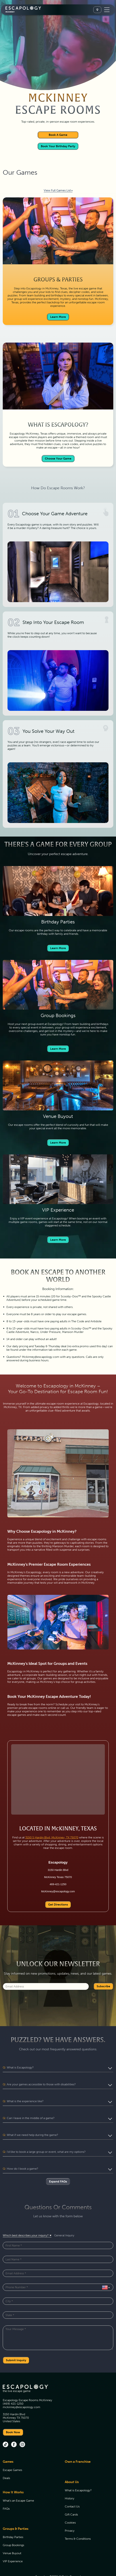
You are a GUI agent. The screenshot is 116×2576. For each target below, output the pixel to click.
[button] (58, 2067)
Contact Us (72, 2492)
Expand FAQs (58, 2167)
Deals (6, 2464)
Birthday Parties (13, 2523)
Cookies (70, 2508)
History (69, 2484)
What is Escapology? (78, 2476)
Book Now (13, 2418)
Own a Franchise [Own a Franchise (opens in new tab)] (78, 2448)
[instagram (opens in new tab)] (22, 2431)
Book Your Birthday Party (58, 146)
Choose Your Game (58, 458)
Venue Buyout (12, 2539)
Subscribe (103, 1986)
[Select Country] (106, 2273)
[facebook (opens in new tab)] (14, 2431)
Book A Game (58, 135)
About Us (72, 2468)
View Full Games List (57, 190)
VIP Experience (13, 2547)
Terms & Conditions (78, 2525)
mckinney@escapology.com (21, 2393)
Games (8, 2448)
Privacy (69, 2516)
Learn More (58, 317)
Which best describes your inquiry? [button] (26, 2221)
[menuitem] (29, 2458)
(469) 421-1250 (13, 2389)
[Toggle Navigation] (107, 9)
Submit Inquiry (16, 2346)
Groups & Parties (15, 2515)
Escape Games (12, 2456)
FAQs (6, 2494)
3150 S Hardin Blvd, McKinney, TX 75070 (51, 1837)
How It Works (13, 2478)
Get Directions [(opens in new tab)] (58, 1904)
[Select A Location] (97, 9)
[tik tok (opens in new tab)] (5, 2431)
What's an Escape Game (18, 2486)
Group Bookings (13, 2531)
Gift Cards (71, 2500)
